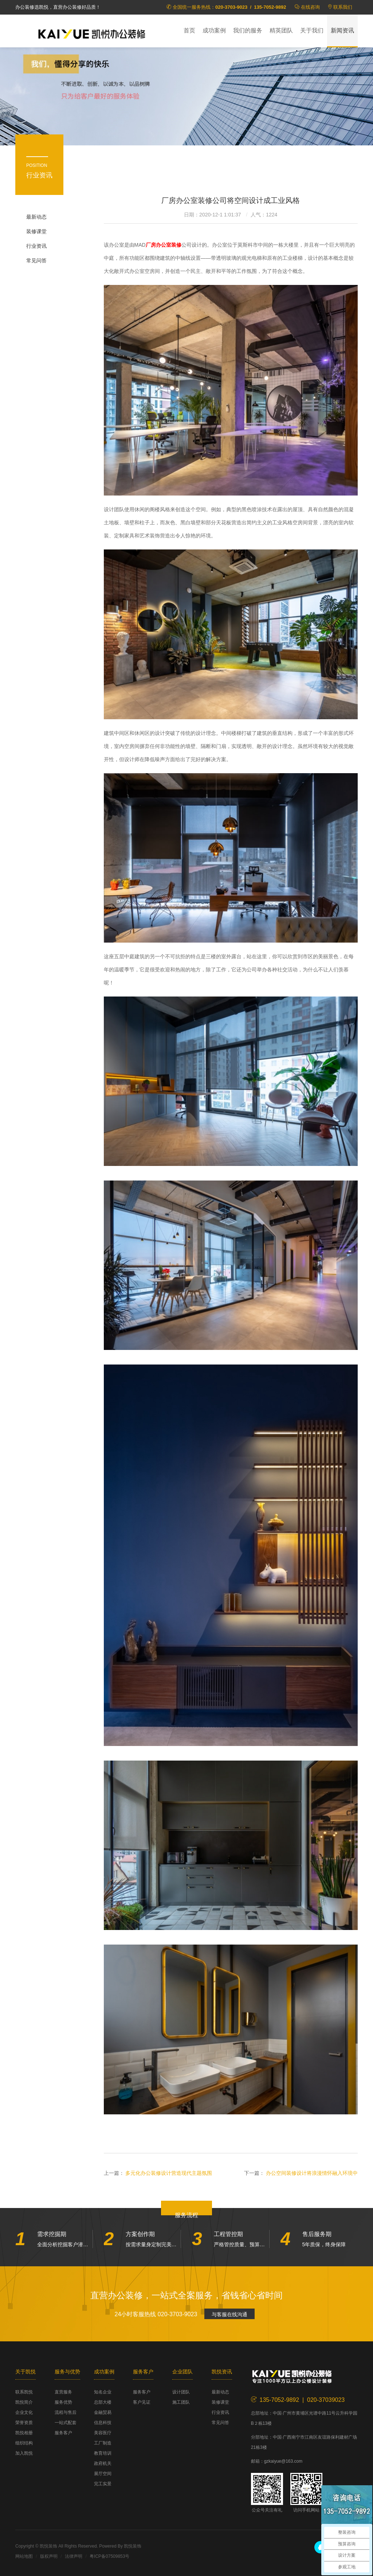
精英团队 (281, 30)
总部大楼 (102, 2402)
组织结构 (24, 2443)
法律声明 (73, 2556)
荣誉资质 (24, 2422)
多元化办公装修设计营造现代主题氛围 (168, 2173)
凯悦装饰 (91, 33)
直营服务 (63, 2392)
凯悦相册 (24, 2432)
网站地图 (24, 2556)
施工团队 (181, 2402)
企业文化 (24, 2412)
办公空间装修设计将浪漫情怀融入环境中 (312, 2173)
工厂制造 (102, 2443)
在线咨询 (310, 7)
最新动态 (36, 217)
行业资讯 (36, 246)
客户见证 (141, 2402)
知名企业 (102, 2392)
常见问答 (36, 260)
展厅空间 (102, 2473)
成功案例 (214, 30)
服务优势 (63, 2402)
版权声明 (49, 2556)
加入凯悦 (24, 2453)
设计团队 (181, 2392)
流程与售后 (65, 2412)
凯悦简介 (24, 2402)
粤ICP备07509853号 (109, 2556)
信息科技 (102, 2422)
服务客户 (63, 2432)
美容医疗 (102, 2432)
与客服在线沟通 (229, 2314)
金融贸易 (102, 2412)
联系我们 (342, 7)
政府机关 (102, 2463)
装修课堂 (36, 231)
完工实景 (102, 2483)
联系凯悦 (24, 2392)
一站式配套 (65, 2422)
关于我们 (311, 30)
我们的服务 (247, 30)
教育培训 (102, 2453)
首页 (189, 30)
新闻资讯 (342, 30)
